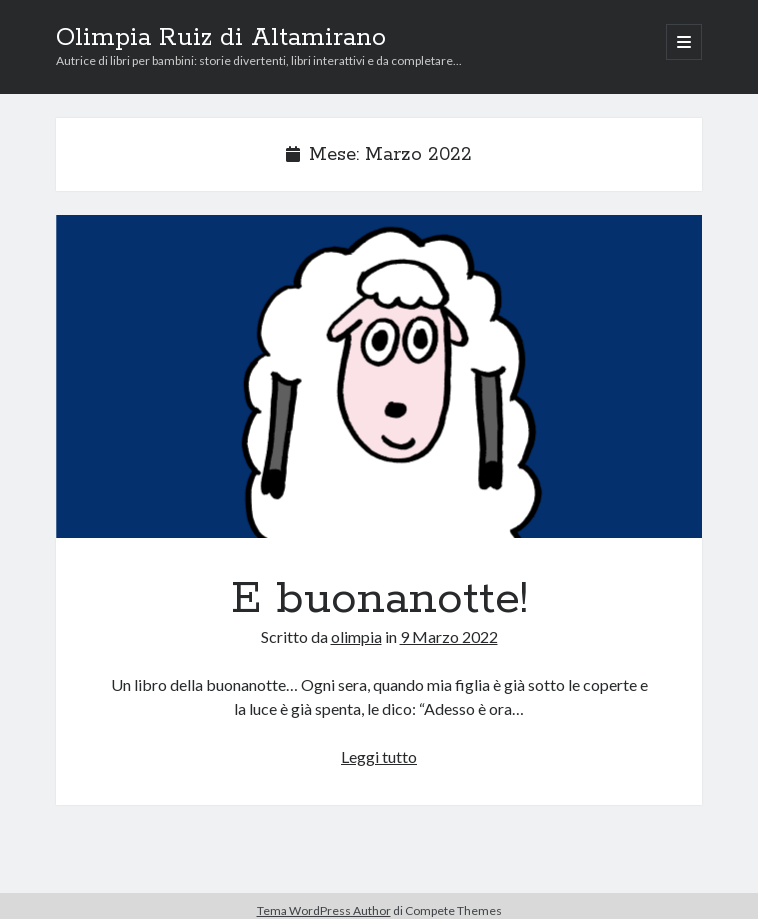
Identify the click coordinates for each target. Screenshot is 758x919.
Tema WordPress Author (324, 910)
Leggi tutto (379, 756)
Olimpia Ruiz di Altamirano (221, 38)
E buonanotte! (379, 376)
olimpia (356, 636)
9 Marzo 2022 (449, 636)
